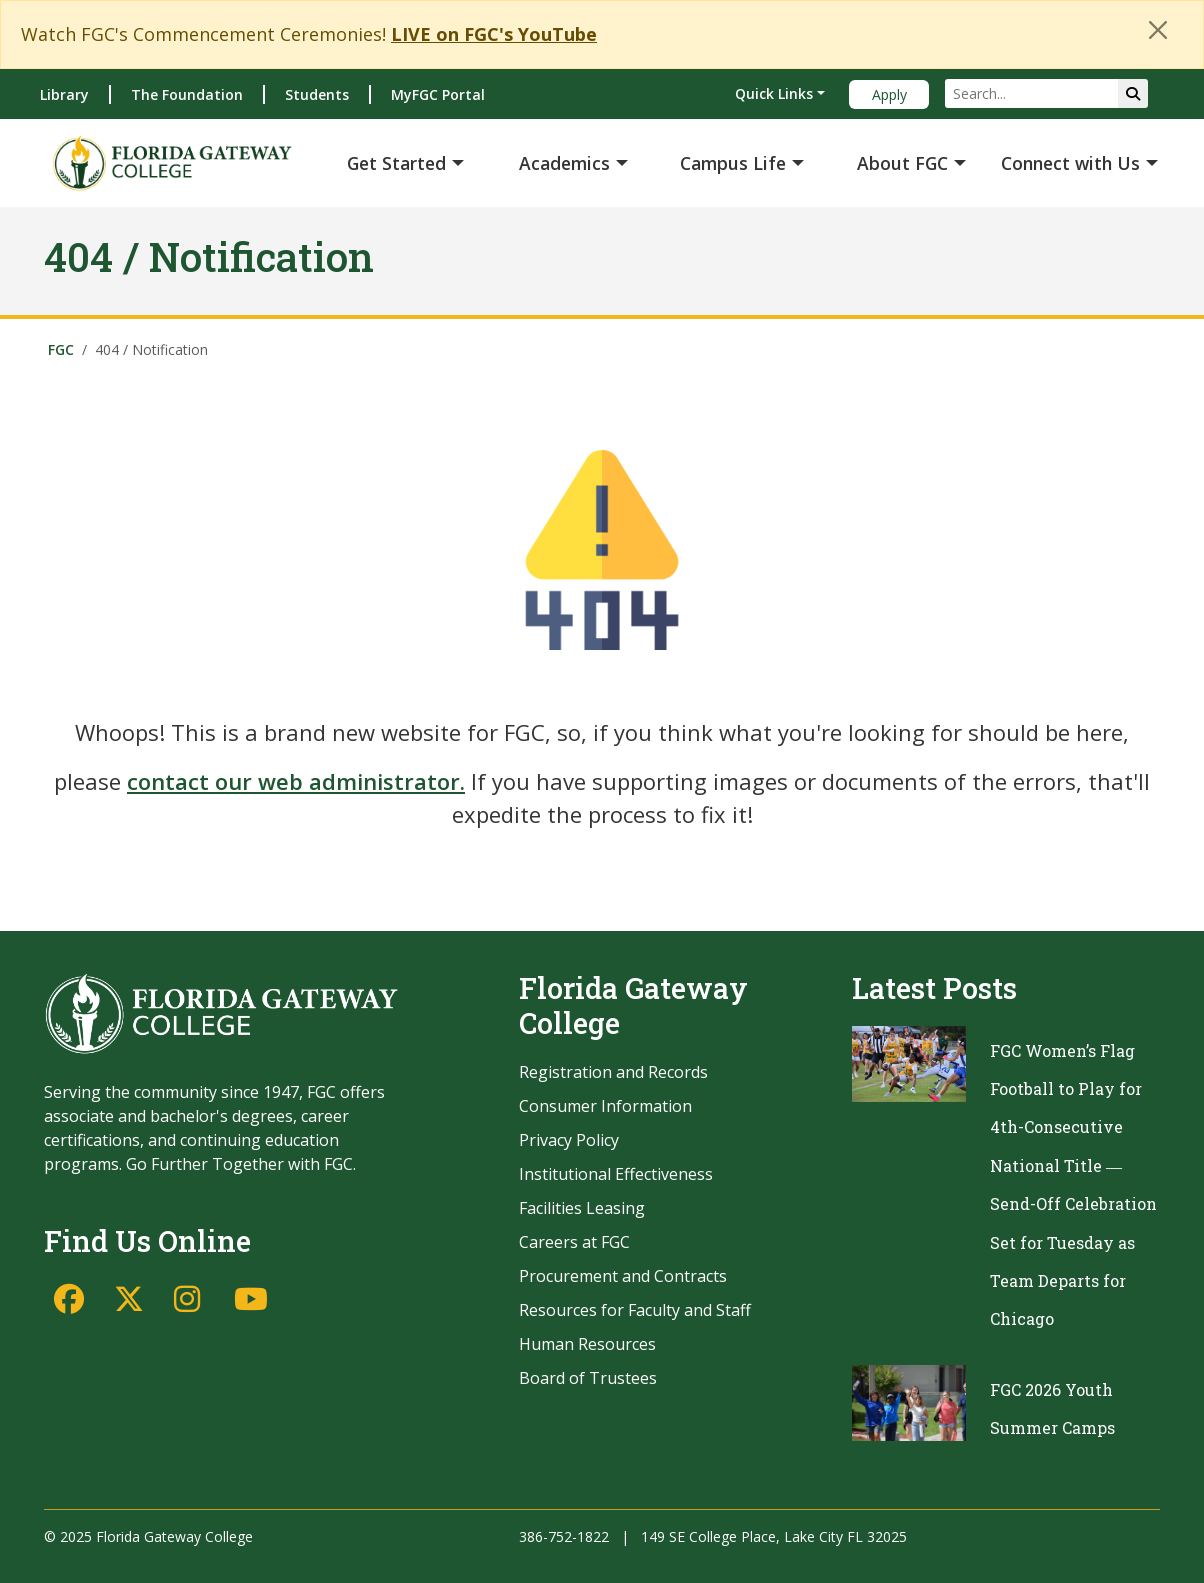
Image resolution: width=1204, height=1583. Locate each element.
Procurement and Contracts (623, 1276)
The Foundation (187, 94)
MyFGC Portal (438, 94)
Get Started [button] (396, 163)
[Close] (1158, 30)
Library (64, 94)
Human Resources (587, 1344)
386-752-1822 (564, 1536)
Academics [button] (564, 163)
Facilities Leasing (582, 1208)
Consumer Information (605, 1106)
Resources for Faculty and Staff (635, 1310)
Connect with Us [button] (1070, 163)
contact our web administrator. (296, 781)
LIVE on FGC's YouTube (494, 34)
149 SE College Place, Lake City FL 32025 (774, 1536)
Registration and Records (613, 1072)
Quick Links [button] (774, 93)
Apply (889, 94)
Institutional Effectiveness (616, 1174)
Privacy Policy (569, 1140)
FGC (61, 349)
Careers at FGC (574, 1242)
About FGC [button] (902, 163)
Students (317, 94)
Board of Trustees (588, 1378)
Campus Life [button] (733, 163)
